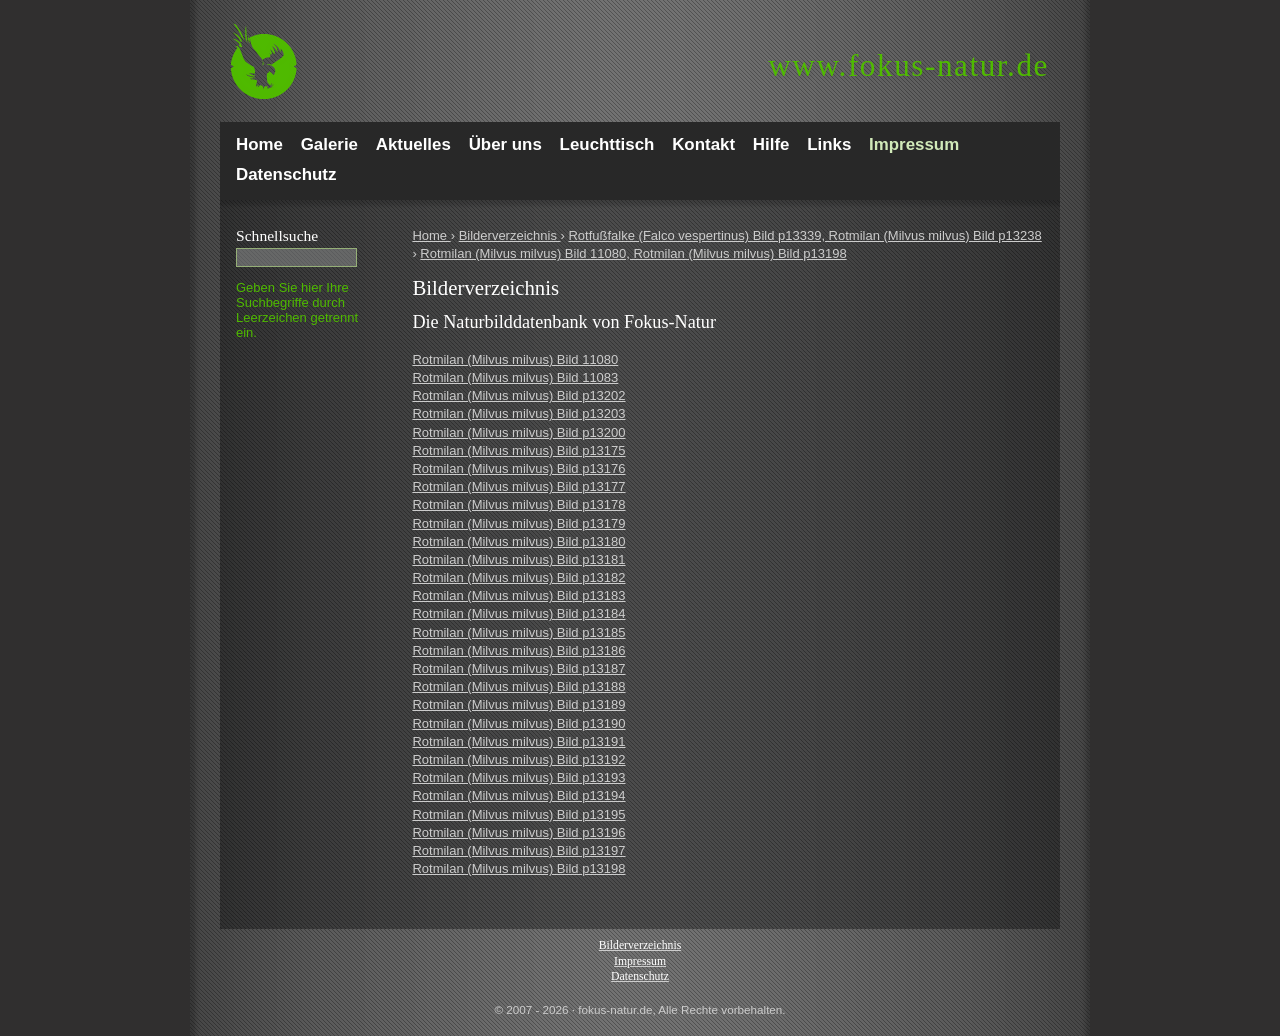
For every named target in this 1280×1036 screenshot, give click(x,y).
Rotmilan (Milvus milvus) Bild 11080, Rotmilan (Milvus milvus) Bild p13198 (633, 253)
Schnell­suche (277, 235)
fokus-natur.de (908, 65)
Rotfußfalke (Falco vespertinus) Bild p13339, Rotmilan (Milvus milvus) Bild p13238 (804, 235)
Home (431, 235)
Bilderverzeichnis (510, 235)
